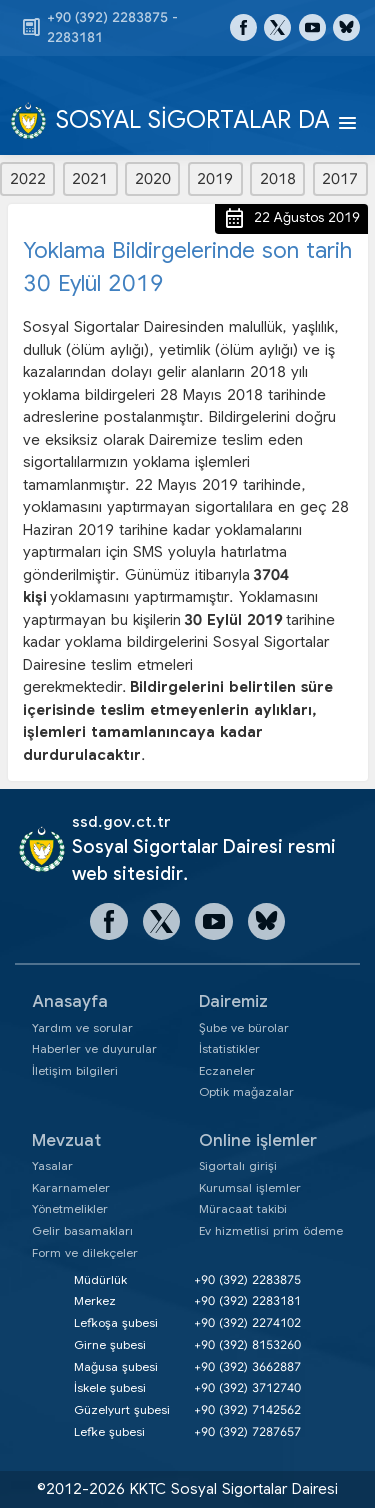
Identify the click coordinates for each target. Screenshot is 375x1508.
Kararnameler (71, 1187)
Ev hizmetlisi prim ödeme (271, 1230)
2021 (90, 179)
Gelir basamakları (82, 1230)
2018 (278, 179)
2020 (153, 179)
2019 (215, 179)
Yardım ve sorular (82, 1027)
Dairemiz (233, 1001)
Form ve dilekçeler (85, 1252)
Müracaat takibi (243, 1208)
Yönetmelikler (70, 1208)
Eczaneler (227, 1070)
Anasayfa (70, 1001)
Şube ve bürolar (244, 1027)
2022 (28, 179)
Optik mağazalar (246, 1091)
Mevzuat (66, 1140)
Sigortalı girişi (238, 1165)
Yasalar (52, 1165)
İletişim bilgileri (75, 1070)
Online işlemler (258, 1140)
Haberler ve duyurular (94, 1048)
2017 (340, 179)
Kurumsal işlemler (250, 1187)
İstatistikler (229, 1048)
